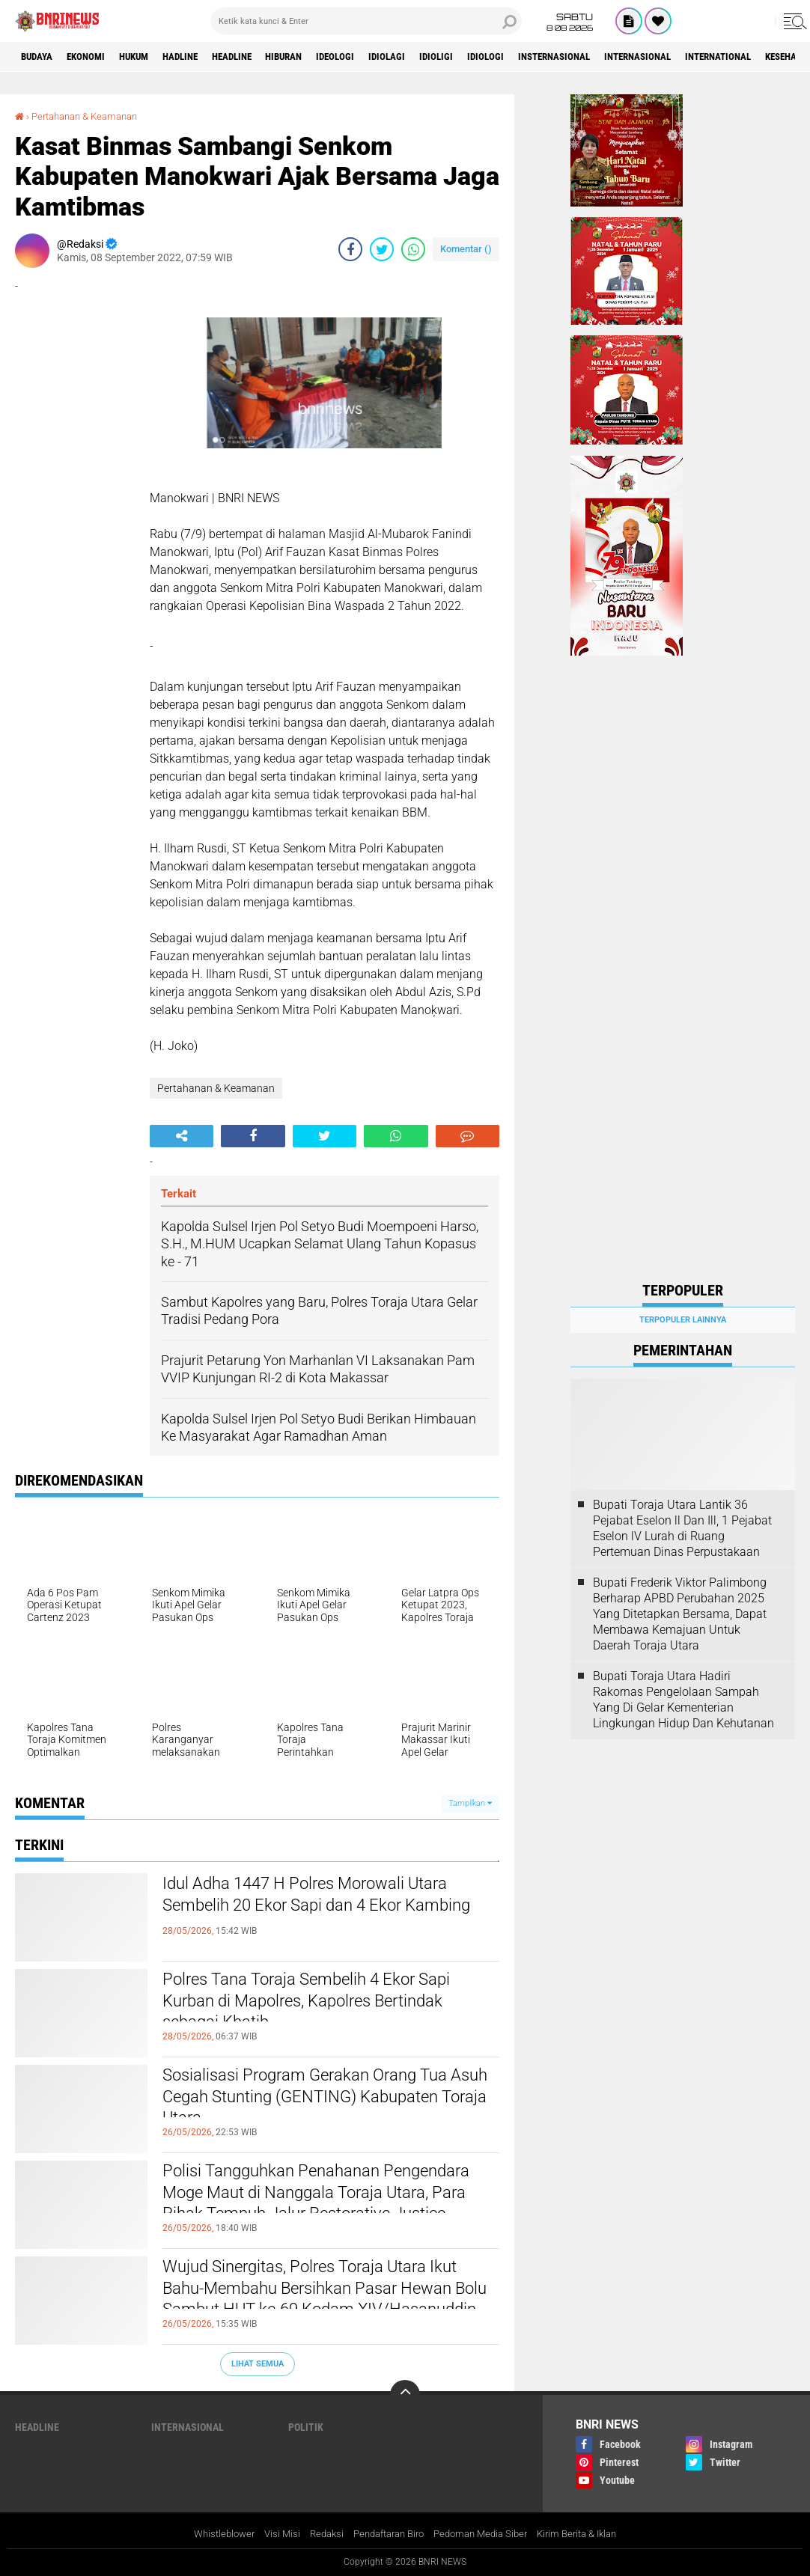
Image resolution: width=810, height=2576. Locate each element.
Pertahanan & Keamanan (91, 116)
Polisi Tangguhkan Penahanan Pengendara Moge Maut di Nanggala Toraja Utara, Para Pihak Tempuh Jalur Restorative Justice (324, 2210)
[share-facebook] (350, 249)
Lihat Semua (257, 2363)
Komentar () (466, 248)
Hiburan (320, 57)
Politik (305, 2426)
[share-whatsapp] (413, 249)
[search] (366, 20)
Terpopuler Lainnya (682, 1320)
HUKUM (149, 57)
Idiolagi (434, 57)
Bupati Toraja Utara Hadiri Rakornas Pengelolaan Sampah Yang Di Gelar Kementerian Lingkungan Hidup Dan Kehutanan (683, 1699)
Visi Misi (271, 2534)
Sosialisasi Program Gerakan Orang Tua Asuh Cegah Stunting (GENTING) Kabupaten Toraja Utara (330, 2102)
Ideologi (378, 57)
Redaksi (317, 2534)
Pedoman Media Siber (486, 2534)
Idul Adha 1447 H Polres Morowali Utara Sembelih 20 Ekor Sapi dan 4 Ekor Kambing (330, 1910)
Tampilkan (470, 1803)
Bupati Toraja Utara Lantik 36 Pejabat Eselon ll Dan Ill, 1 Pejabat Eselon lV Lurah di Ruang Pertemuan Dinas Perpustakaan (682, 1528)
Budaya (39, 57)
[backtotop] (405, 2394)
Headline (261, 57)
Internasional (711, 57)
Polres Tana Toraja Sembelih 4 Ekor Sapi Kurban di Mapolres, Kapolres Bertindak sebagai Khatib (311, 2006)
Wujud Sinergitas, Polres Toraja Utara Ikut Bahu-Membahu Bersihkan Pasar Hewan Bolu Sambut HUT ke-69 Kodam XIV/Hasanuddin (327, 2306)
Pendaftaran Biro (386, 2534)
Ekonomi (94, 57)
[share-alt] (181, 1136)
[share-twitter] (382, 249)
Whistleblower (210, 2534)
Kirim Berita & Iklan (590, 2534)
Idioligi (488, 57)
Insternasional (618, 57)
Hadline (202, 57)
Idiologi (542, 57)
